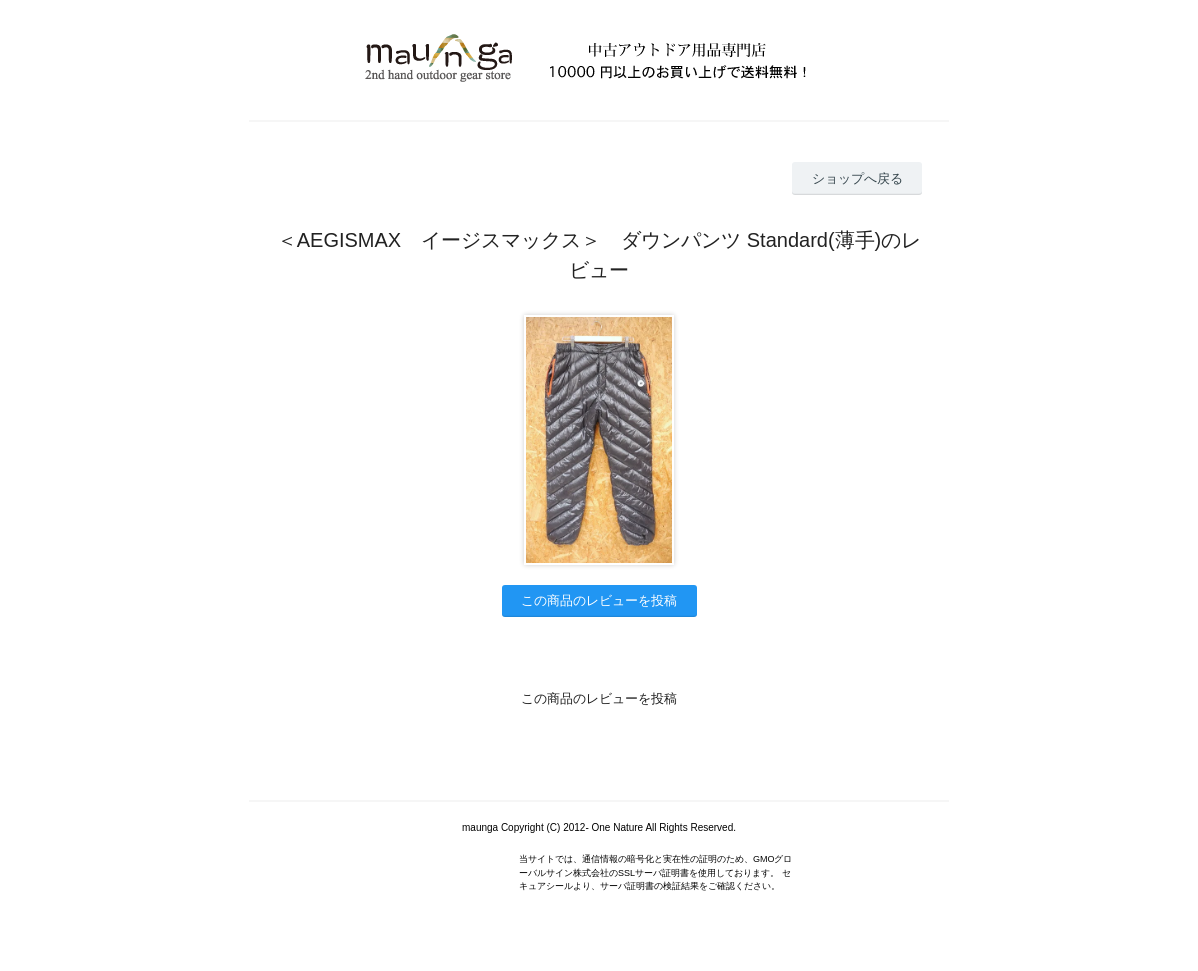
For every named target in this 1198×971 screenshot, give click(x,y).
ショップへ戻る (857, 178)
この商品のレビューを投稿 (599, 600)
